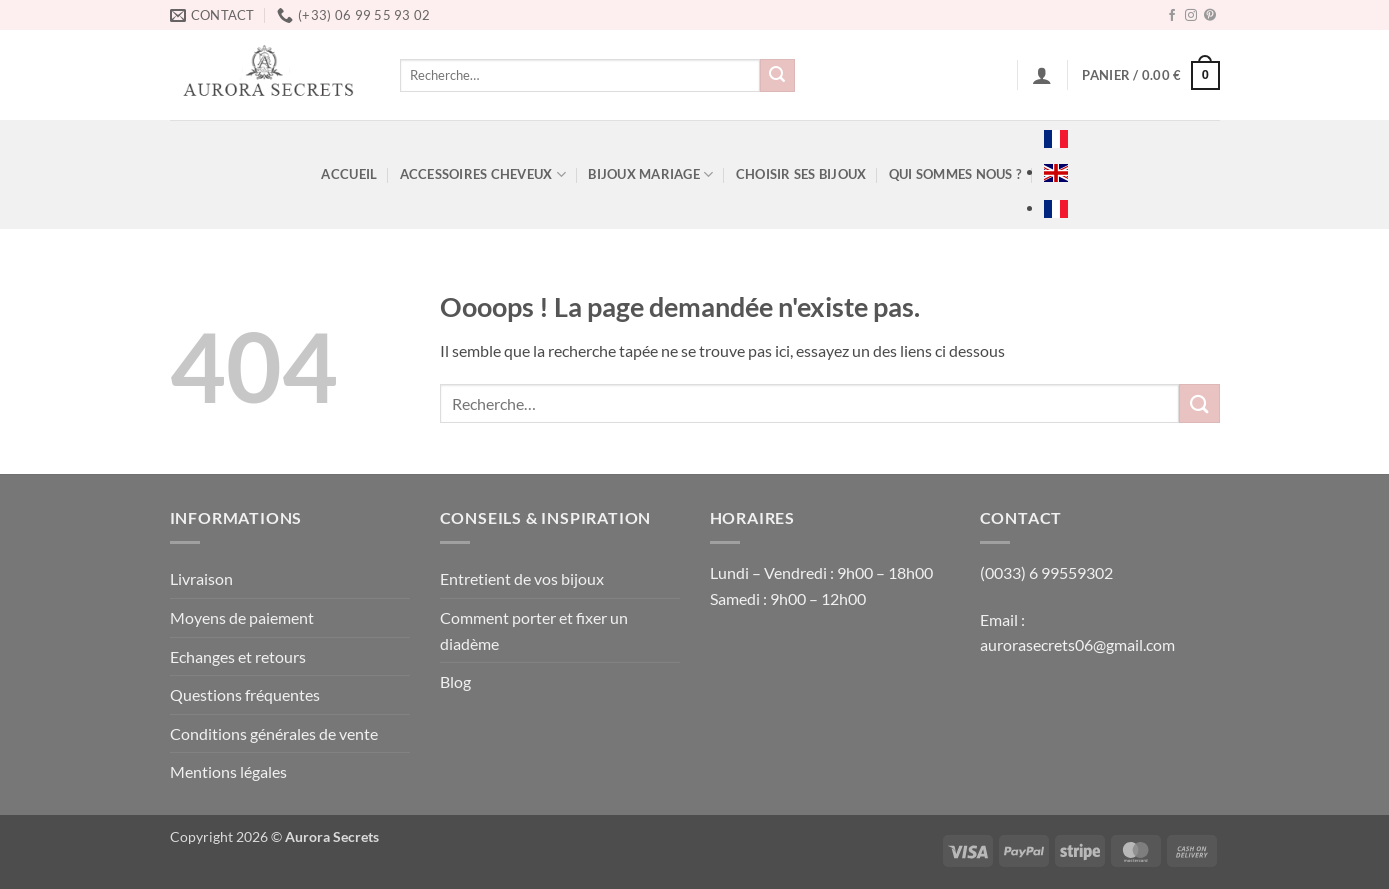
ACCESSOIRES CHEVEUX (483, 174)
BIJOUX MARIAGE (650, 174)
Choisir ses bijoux (801, 174)
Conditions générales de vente (274, 733)
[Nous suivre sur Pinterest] (1210, 16)
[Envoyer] (777, 76)
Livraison (201, 578)
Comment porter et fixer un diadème (534, 630)
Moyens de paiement (242, 617)
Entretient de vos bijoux (522, 578)
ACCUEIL (349, 174)
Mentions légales (228, 771)
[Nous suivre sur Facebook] (1172, 16)
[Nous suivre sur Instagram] (1191, 16)
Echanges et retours (238, 656)
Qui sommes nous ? (955, 174)
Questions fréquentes (245, 694)
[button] (1042, 75)
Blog (455, 681)
